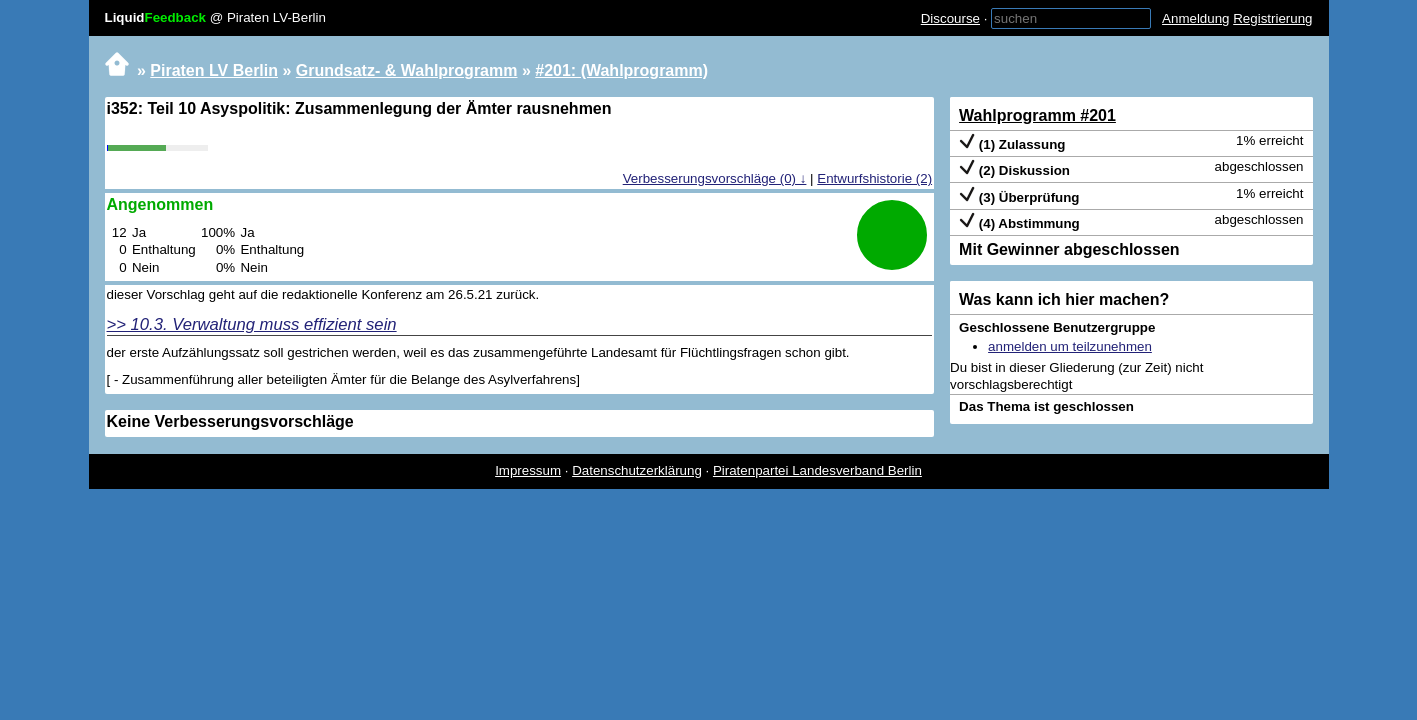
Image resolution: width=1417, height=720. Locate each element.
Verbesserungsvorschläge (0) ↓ (715, 178)
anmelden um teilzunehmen (1070, 346)
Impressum (528, 470)
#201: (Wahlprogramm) (621, 70)
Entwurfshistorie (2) (874, 178)
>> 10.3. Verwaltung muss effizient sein (252, 324)
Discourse (950, 18)
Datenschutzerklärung (637, 470)
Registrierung (1272, 18)
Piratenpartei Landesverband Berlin (817, 470)
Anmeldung (1195, 18)
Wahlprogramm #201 (1037, 115)
